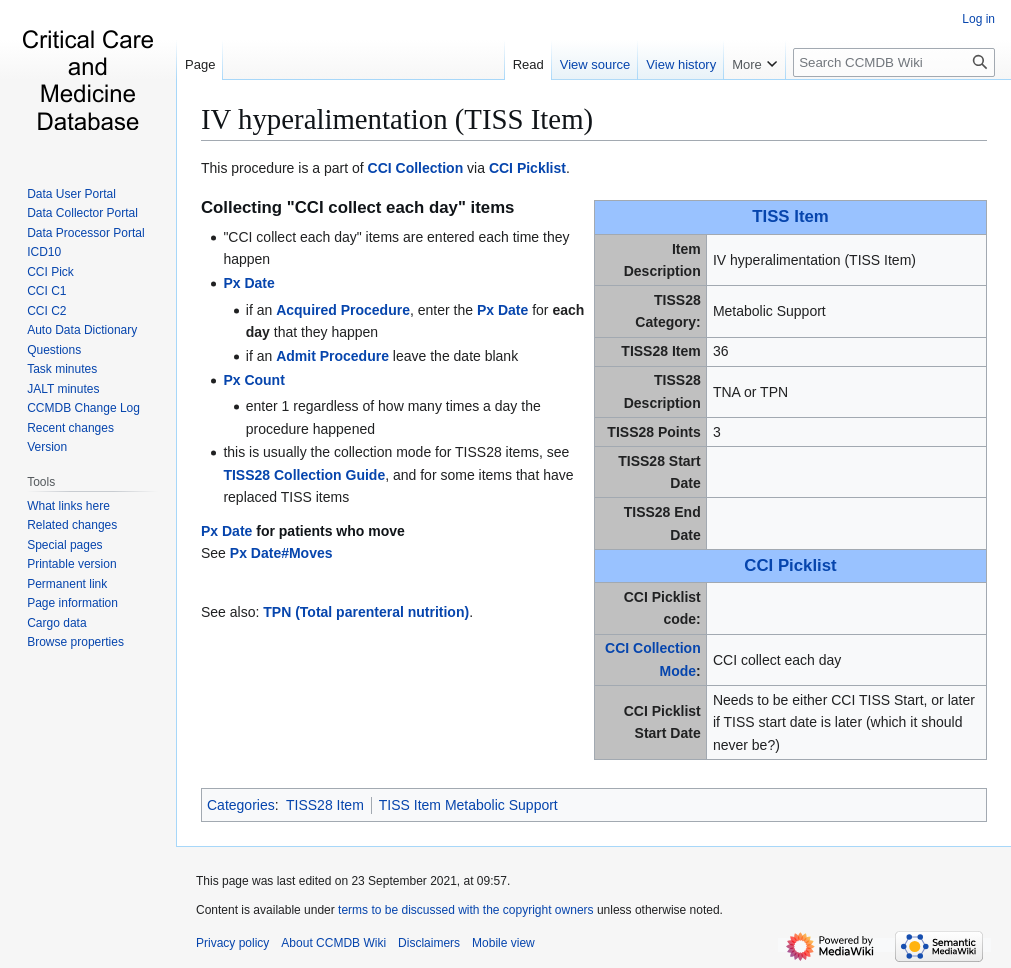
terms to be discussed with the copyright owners (465, 910)
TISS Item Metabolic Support (468, 805)
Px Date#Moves (281, 553)
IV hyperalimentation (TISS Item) (397, 119)
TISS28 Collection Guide (304, 475)
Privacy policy (232, 943)
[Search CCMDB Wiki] (894, 62)
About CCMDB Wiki (333, 943)
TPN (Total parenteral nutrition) (366, 612)
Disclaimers (429, 943)
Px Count (253, 380)
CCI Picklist (527, 168)
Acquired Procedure (343, 310)
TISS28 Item (325, 805)
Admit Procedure (332, 356)
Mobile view (503, 943)
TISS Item (790, 216)
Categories (241, 805)
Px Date (248, 283)
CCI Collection (416, 168)
